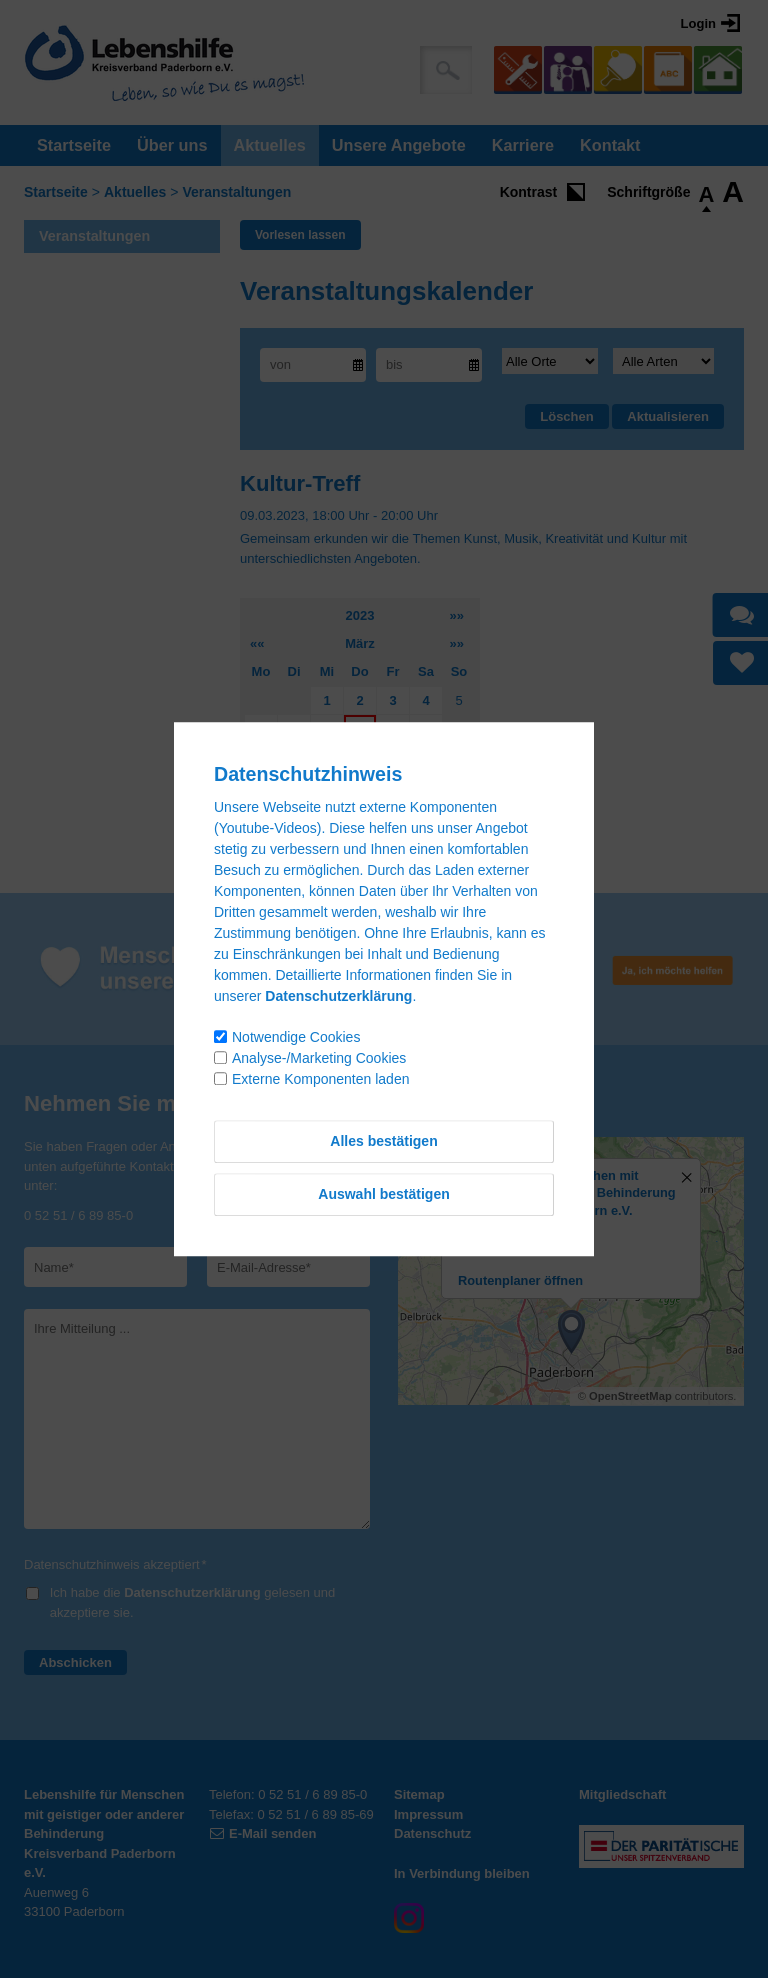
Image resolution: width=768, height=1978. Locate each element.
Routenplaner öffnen (520, 1280)
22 (327, 785)
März (360, 643)
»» (457, 615)
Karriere (523, 145)
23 (360, 785)
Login (698, 23)
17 (393, 757)
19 (459, 757)
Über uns (172, 145)
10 (393, 728)
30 (360, 814)
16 (360, 757)
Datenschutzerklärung (192, 1592)
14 (294, 757)
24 (393, 785)
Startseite (74, 145)
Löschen (566, 416)
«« (257, 643)
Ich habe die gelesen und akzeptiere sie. (192, 1602)
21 (294, 785)
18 (426, 757)
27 (261, 814)
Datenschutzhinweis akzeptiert (115, 1564)
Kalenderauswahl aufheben (324, 842)
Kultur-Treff (300, 483)
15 (327, 757)
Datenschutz (432, 1833)
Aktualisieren (668, 416)
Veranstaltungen (236, 192)
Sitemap (419, 1794)
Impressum (428, 1814)
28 (294, 814)
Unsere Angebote (399, 145)
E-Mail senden (272, 1833)
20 (261, 785)
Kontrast (529, 192)
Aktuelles (270, 145)
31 (393, 814)
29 (327, 814)
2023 (360, 615)
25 (426, 785)
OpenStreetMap (630, 1396)
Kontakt (610, 145)
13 (261, 757)
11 (426, 728)
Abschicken (75, 1662)
